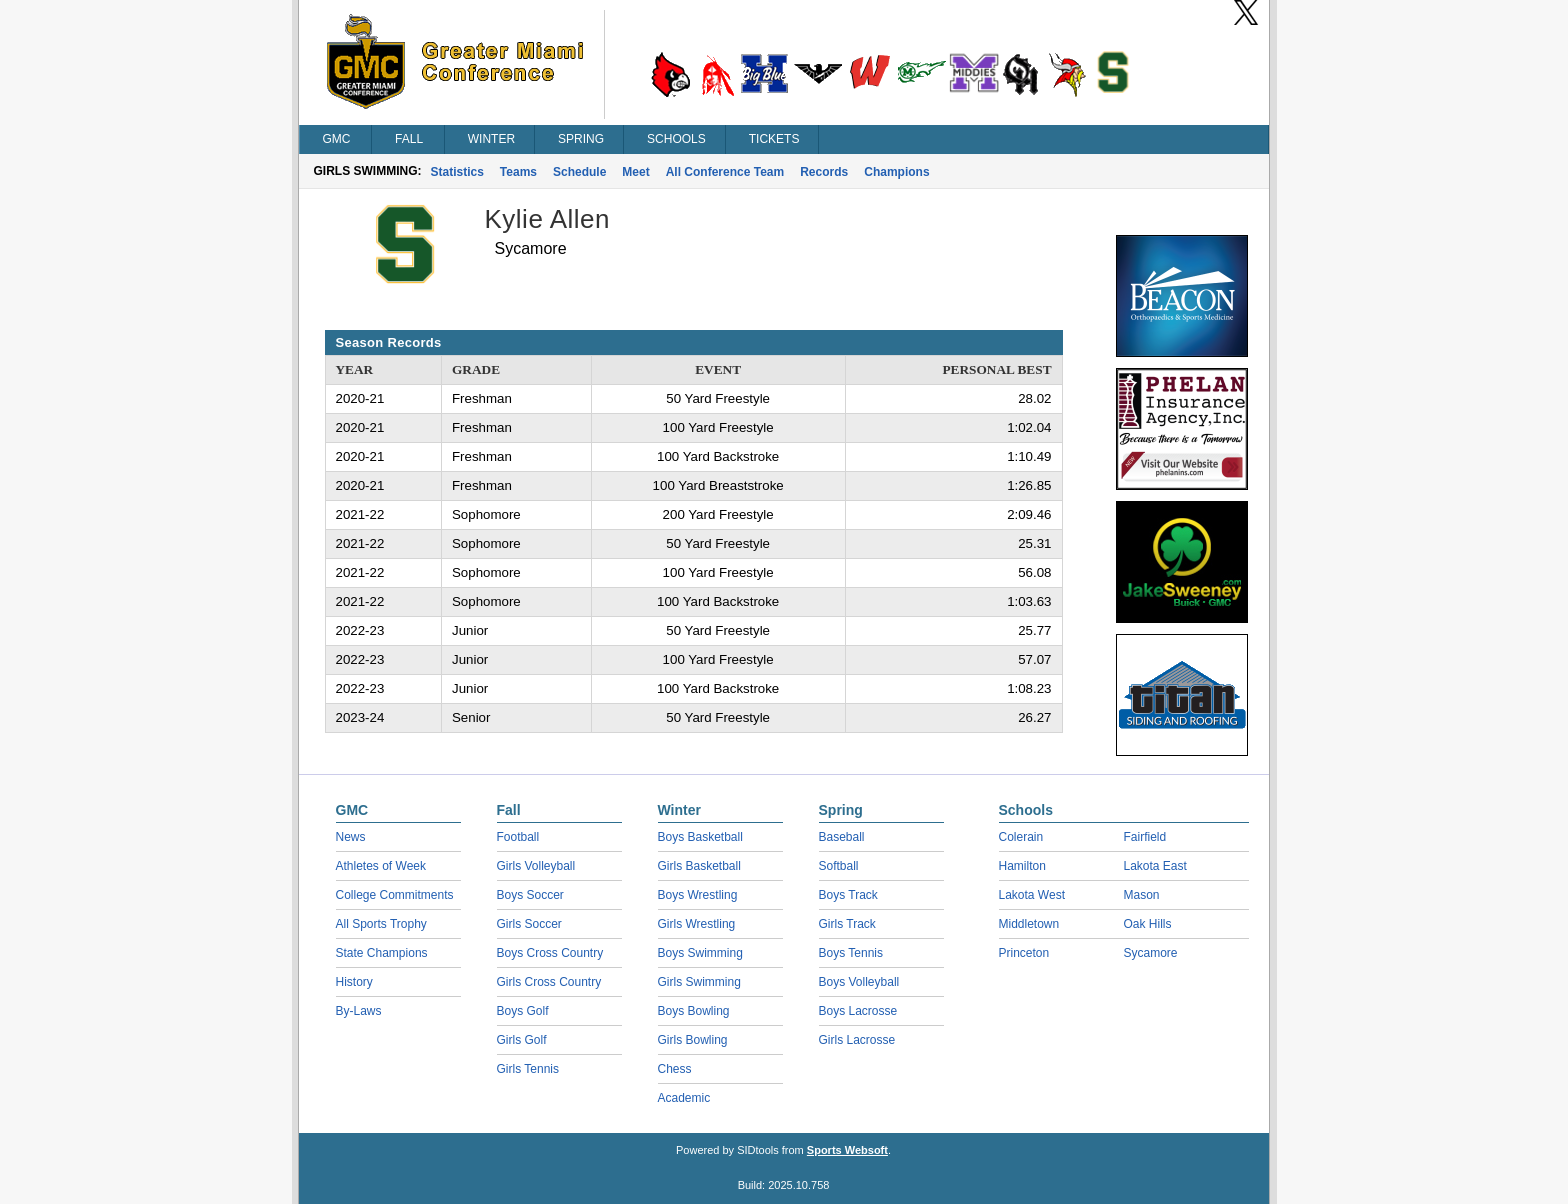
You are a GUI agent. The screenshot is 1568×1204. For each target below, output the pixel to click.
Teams (518, 172)
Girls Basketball (699, 866)
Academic (684, 1098)
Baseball (842, 837)
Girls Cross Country (549, 982)
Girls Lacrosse (857, 1040)
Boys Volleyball (859, 982)
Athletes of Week (381, 866)
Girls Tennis (528, 1069)
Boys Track (848, 895)
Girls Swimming (699, 982)
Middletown (1029, 924)
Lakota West (1032, 895)
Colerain (1021, 837)
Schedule (579, 172)
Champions (896, 172)
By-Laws (359, 1011)
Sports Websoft (847, 1150)
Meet (635, 172)
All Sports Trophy (381, 924)
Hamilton (1022, 866)
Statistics (457, 172)
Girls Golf (522, 1040)
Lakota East (1155, 866)
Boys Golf (523, 1011)
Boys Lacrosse (858, 1011)
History (354, 982)
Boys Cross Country (550, 953)
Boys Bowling (694, 1011)
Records (824, 172)
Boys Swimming (700, 953)
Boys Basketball (700, 837)
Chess (675, 1069)
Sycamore (1151, 953)
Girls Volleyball (536, 866)
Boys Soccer (530, 895)
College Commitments (395, 895)
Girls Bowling (693, 1040)
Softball (839, 866)
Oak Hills (1148, 924)
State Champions (382, 953)
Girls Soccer (529, 924)
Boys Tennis (851, 953)
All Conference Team (725, 172)
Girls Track (847, 924)
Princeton (1024, 953)
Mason (1142, 895)
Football (518, 837)
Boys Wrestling (698, 895)
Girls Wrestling (697, 924)
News (351, 837)
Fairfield (1145, 837)
